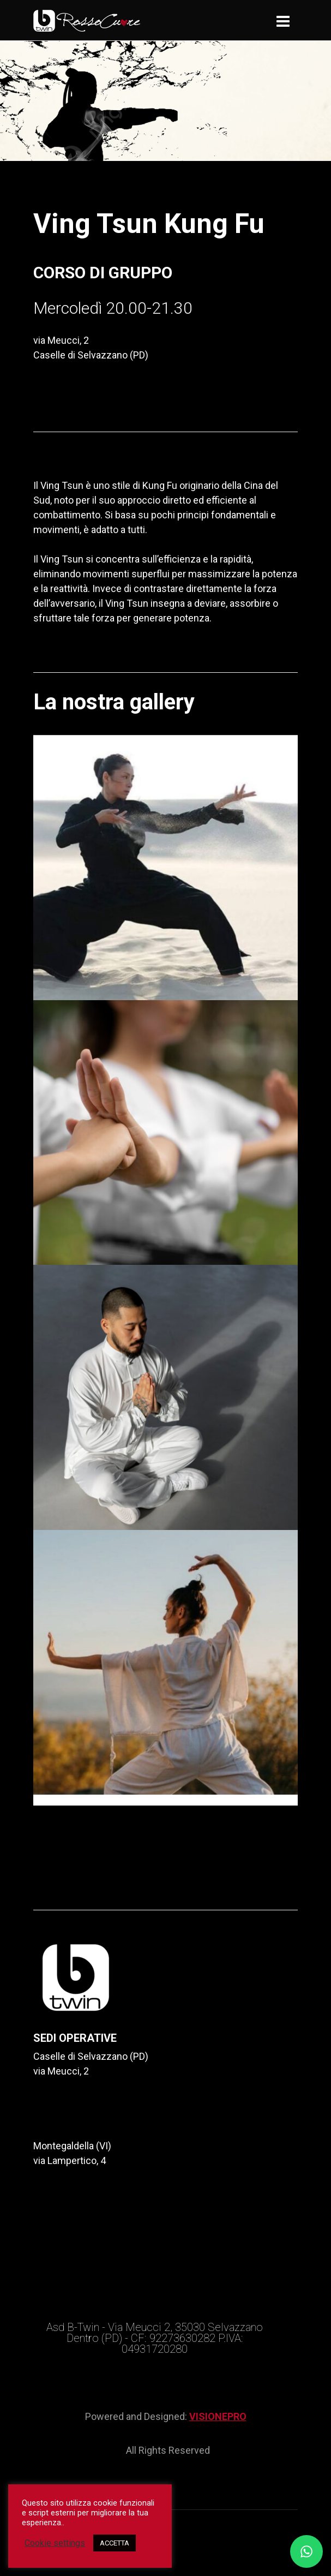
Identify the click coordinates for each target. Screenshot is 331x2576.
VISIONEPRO (217, 2416)
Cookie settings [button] (55, 2543)
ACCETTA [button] (114, 2543)
